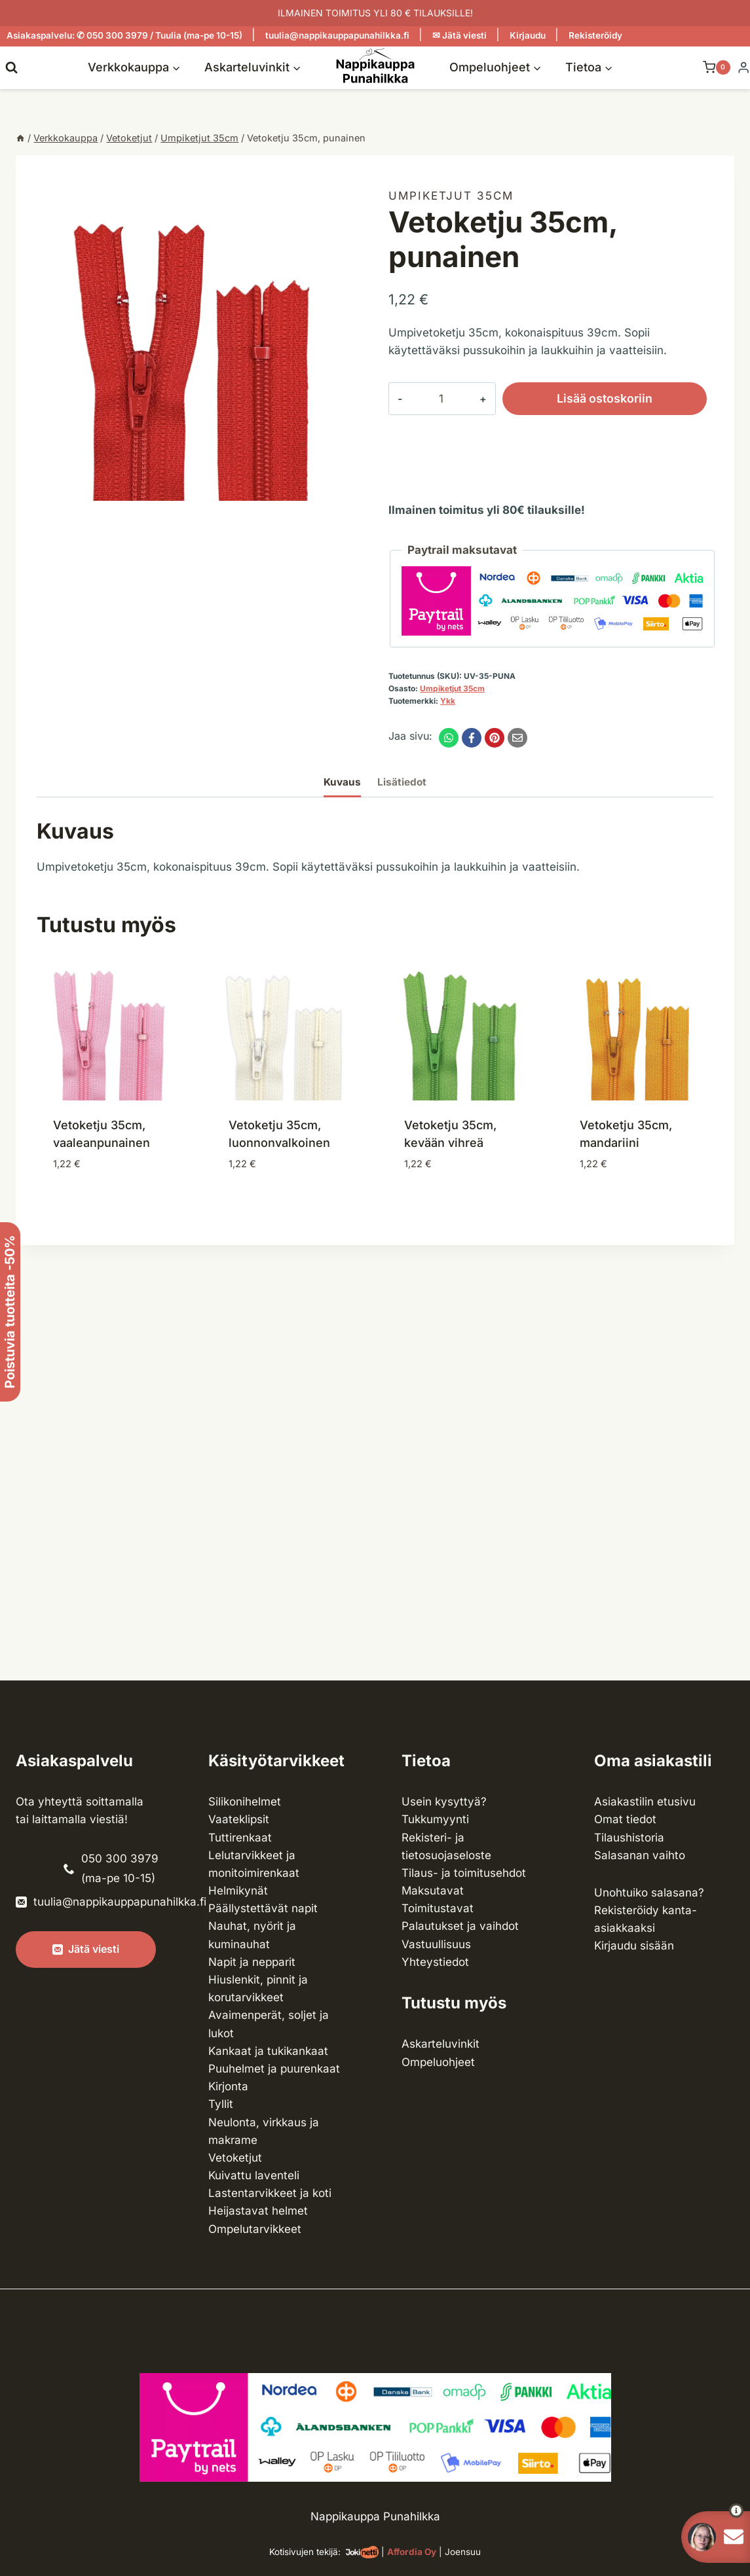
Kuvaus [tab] (342, 782)
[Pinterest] (494, 738)
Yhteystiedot (435, 1961)
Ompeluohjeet (438, 2062)
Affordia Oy (411, 2552)
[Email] (517, 738)
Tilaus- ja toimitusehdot (464, 1872)
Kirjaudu (528, 35)
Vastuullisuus (436, 1944)
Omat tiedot (625, 1819)
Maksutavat (433, 1890)
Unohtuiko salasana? (649, 1892)
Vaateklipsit (238, 1819)
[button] (712, 2510)
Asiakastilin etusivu (645, 1801)
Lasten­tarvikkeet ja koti (269, 2193)
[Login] (743, 67)
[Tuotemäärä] (428, 398)
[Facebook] (471, 738)
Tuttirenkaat (240, 1837)
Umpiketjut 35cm (451, 195)
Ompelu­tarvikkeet (254, 2229)
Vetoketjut (235, 2157)
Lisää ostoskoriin (578, 398)
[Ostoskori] (710, 67)
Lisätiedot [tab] (401, 782)
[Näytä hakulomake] (11, 67)
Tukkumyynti (435, 1819)
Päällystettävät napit (263, 1908)
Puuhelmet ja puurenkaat (274, 2068)
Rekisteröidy (595, 35)
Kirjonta (228, 2086)
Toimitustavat (438, 1908)
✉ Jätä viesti (459, 35)
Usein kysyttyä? (444, 1801)
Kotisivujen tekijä (303, 2552)
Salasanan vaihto (639, 1855)
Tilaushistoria (629, 1837)
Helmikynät (238, 1890)
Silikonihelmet (244, 1801)
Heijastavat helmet (258, 2210)
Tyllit (220, 2104)
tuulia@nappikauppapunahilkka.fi (337, 35)
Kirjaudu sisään (634, 1945)
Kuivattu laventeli (253, 2175)
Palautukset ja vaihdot (460, 1925)
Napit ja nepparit (251, 1961)
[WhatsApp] (449, 738)
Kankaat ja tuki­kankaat (268, 2051)
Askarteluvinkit (440, 2043)
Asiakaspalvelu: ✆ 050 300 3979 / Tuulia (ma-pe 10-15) (124, 35)
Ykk (447, 701)
